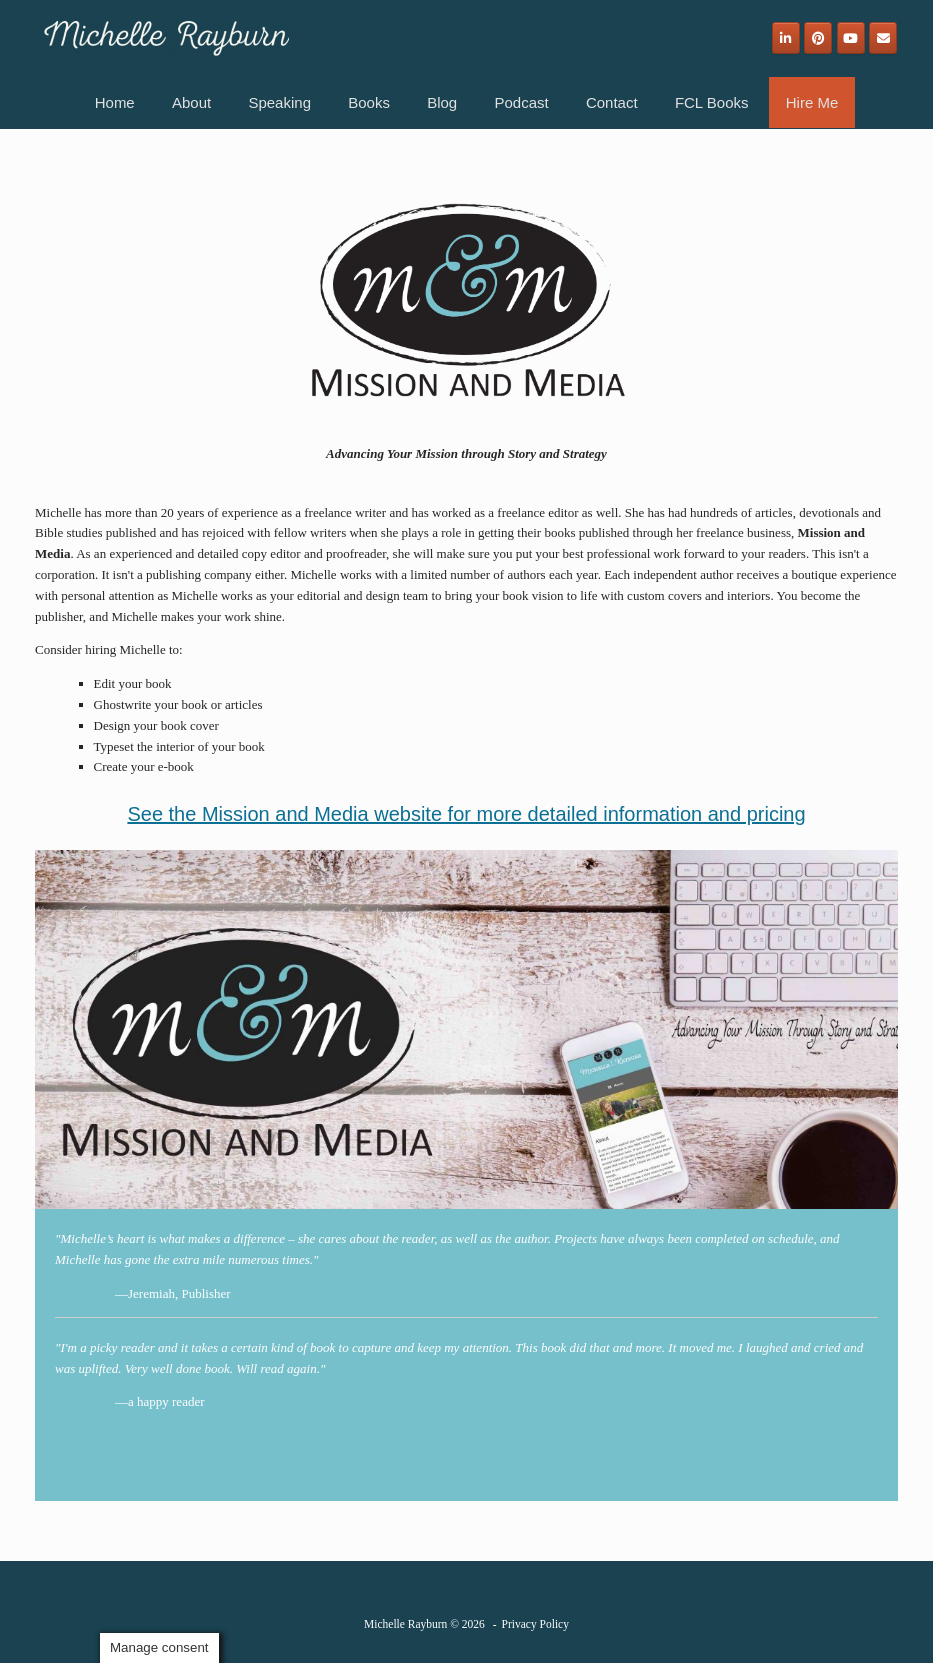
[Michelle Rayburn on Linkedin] (786, 38)
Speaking (279, 102)
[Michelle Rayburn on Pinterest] (818, 38)
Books (369, 102)
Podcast (521, 102)
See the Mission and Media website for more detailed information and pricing (466, 814)
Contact (612, 102)
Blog (442, 102)
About (191, 102)
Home (115, 102)
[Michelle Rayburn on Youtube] (851, 38)
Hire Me (812, 102)
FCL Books (712, 102)
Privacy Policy (535, 1624)
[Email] (883, 38)
